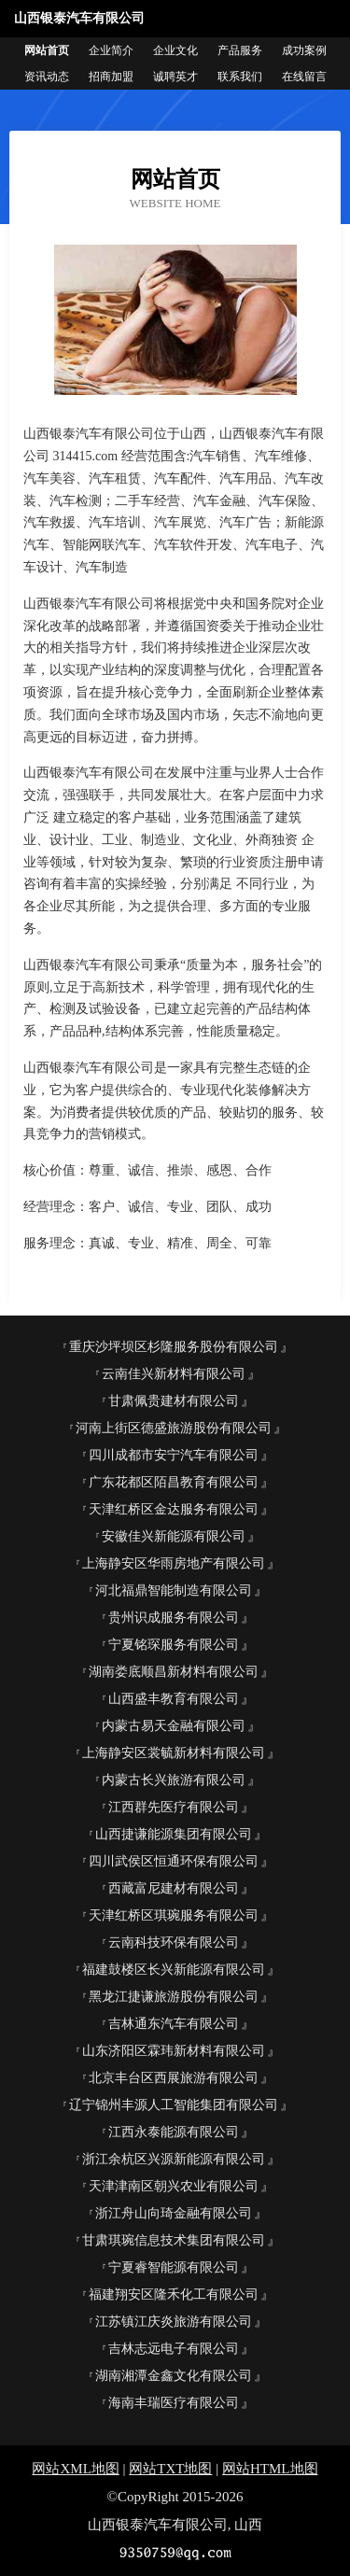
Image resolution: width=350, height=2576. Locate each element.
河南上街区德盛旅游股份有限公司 (174, 1428)
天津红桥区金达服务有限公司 (174, 1509)
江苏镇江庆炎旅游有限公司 (173, 2322)
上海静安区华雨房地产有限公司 (173, 1563)
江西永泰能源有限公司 (173, 2132)
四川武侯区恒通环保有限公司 (174, 1861)
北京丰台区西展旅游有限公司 (174, 2078)
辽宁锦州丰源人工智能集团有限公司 (173, 2105)
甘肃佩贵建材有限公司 (173, 1401)
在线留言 (304, 76)
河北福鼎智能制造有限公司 (173, 1591)
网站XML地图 (75, 2468)
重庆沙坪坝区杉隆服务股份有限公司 (173, 1347)
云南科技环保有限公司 (173, 1943)
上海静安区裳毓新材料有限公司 (173, 1753)
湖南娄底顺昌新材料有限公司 (174, 1672)
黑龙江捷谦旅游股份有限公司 (174, 1997)
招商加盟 (111, 76)
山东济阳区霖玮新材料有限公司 (173, 2051)
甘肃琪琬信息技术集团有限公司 (173, 2240)
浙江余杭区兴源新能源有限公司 (173, 2159)
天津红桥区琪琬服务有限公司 (174, 1915)
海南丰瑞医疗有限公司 (173, 2403)
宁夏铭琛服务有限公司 (173, 1645)
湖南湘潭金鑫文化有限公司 (173, 2376)
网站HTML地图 (270, 2468)
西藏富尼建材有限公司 (173, 1888)
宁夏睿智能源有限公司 (173, 2267)
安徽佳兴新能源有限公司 (173, 1536)
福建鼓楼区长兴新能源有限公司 (173, 1970)
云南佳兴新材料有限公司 (173, 1374)
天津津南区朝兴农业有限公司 (174, 2186)
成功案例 (304, 50)
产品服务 (239, 50)
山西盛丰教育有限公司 (173, 1699)
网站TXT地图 (170, 2468)
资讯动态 (46, 76)
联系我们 (239, 76)
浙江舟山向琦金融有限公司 (173, 2213)
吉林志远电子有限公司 (173, 2349)
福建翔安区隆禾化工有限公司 (174, 2294)
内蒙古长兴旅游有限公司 (173, 1780)
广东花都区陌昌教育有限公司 (174, 1482)
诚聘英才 (175, 76)
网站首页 (46, 50)
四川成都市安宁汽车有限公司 (174, 1455)
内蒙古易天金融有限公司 (173, 1726)
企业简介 (111, 50)
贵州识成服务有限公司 (173, 1618)
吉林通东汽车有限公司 (173, 2024)
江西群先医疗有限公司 (173, 1807)
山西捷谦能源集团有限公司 (173, 1834)
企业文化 (175, 50)
